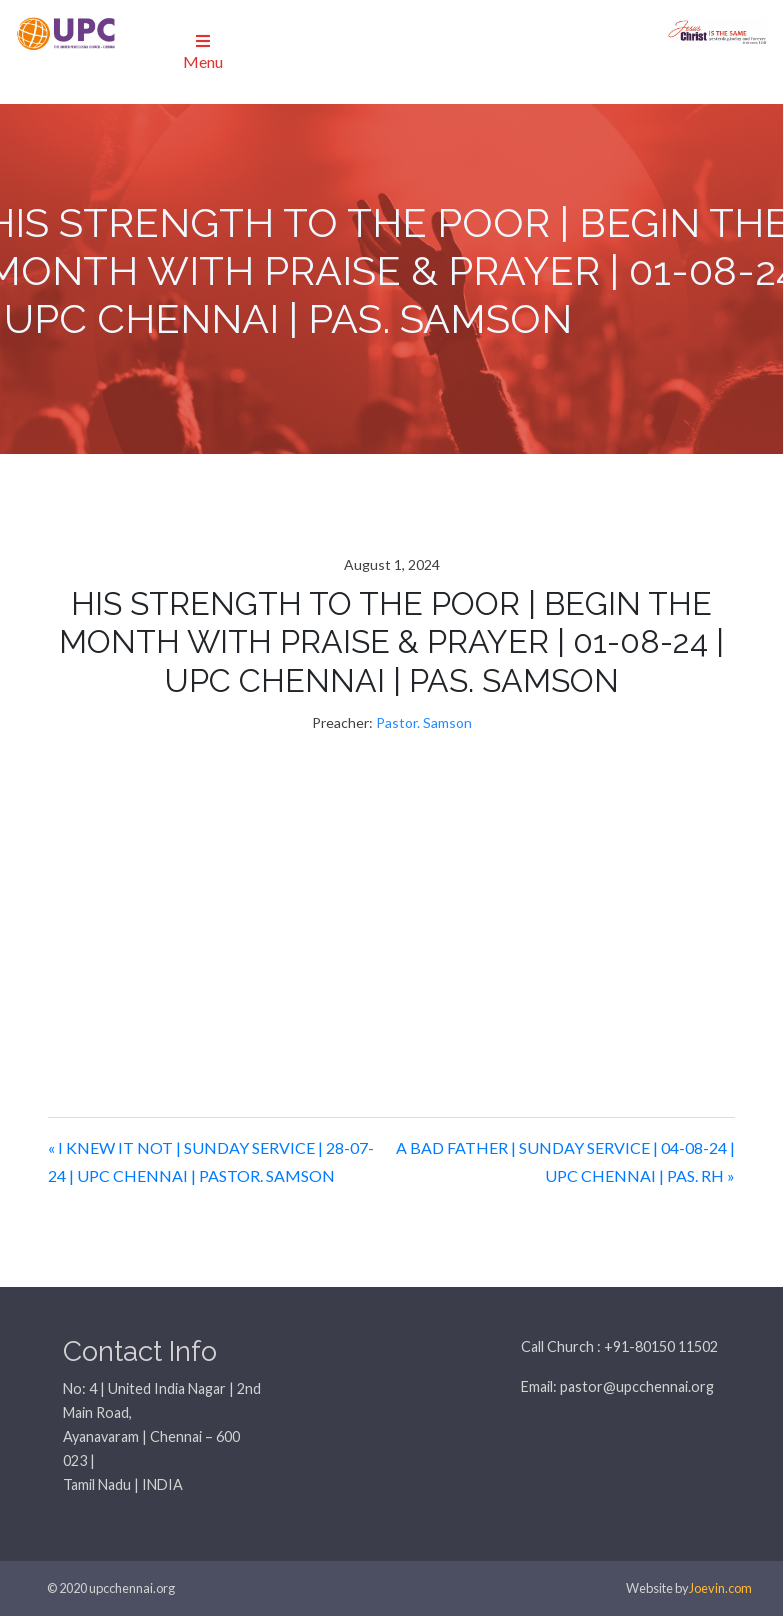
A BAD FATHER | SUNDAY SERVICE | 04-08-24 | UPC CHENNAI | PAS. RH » (565, 1162)
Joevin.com (720, 1588)
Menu (203, 52)
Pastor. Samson (424, 722)
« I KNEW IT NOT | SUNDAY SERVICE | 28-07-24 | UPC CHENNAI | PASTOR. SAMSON (211, 1162)
